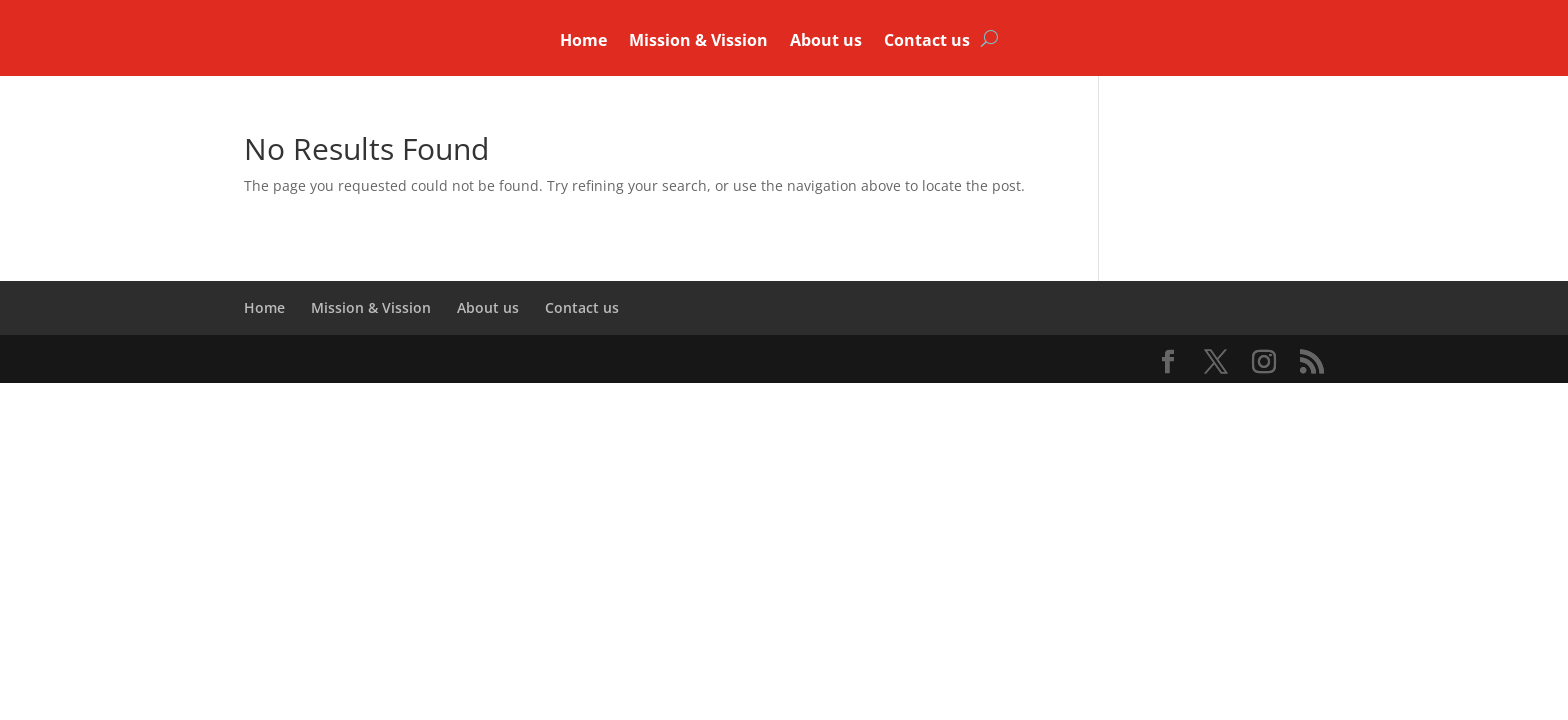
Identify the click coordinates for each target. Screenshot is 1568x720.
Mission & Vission (698, 42)
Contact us (927, 42)
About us (826, 42)
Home (583, 42)
